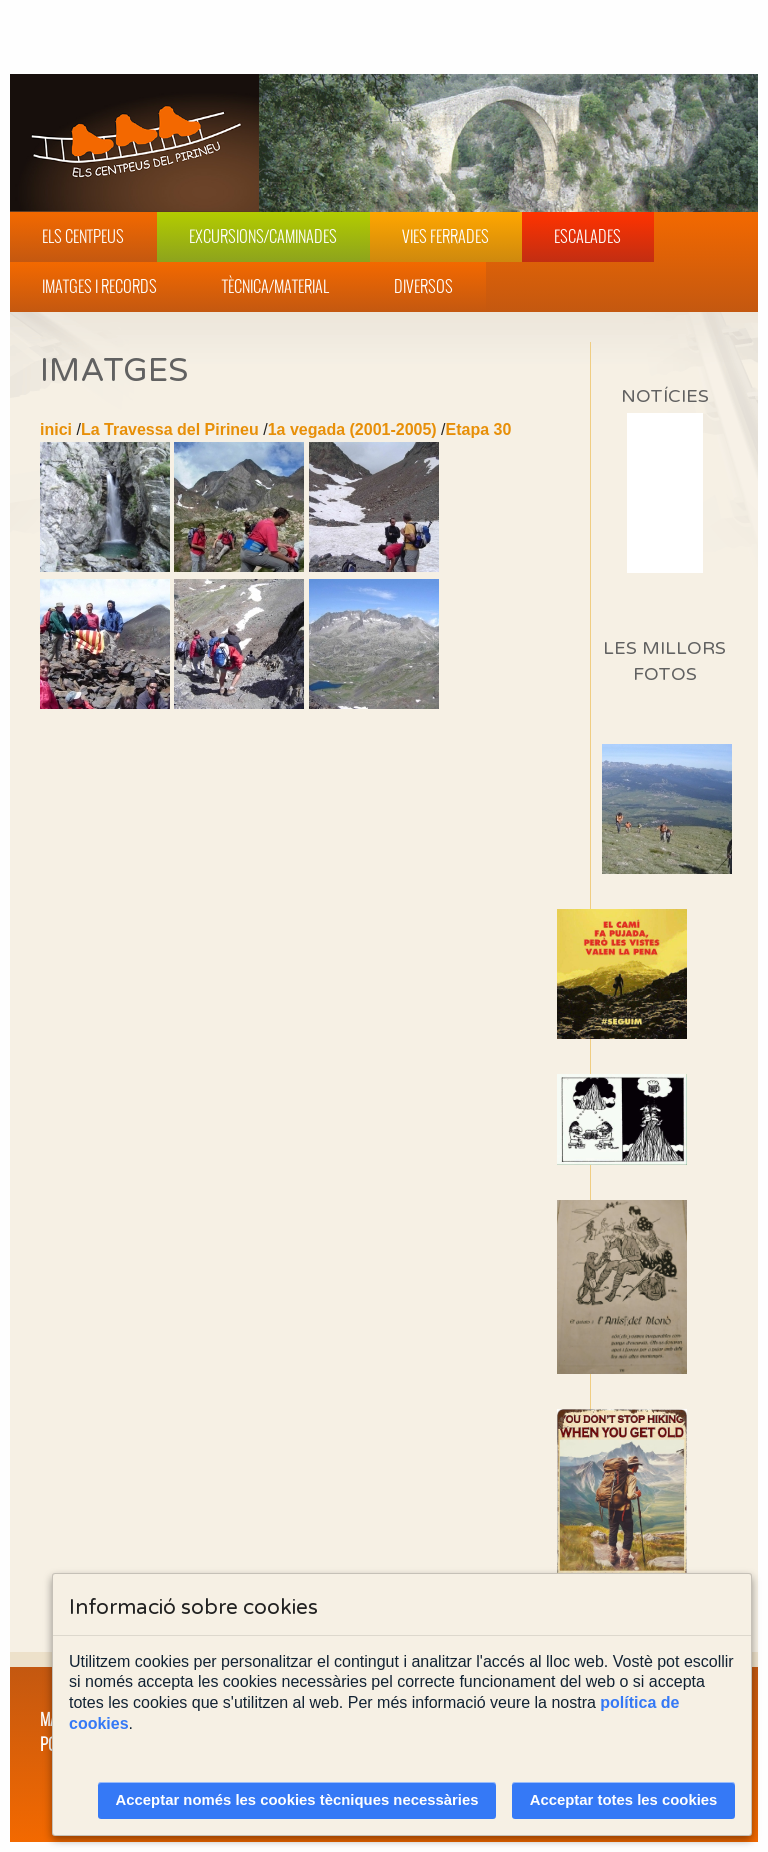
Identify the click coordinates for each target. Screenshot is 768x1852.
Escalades (587, 236)
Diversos (423, 286)
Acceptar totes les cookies (624, 1800)
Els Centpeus (83, 236)
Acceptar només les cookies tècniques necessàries (297, 1800)
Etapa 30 (479, 429)
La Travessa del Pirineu (170, 429)
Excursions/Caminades (263, 236)
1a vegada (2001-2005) (352, 429)
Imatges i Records (99, 286)
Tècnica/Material (275, 286)
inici (56, 429)
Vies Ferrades (445, 236)
